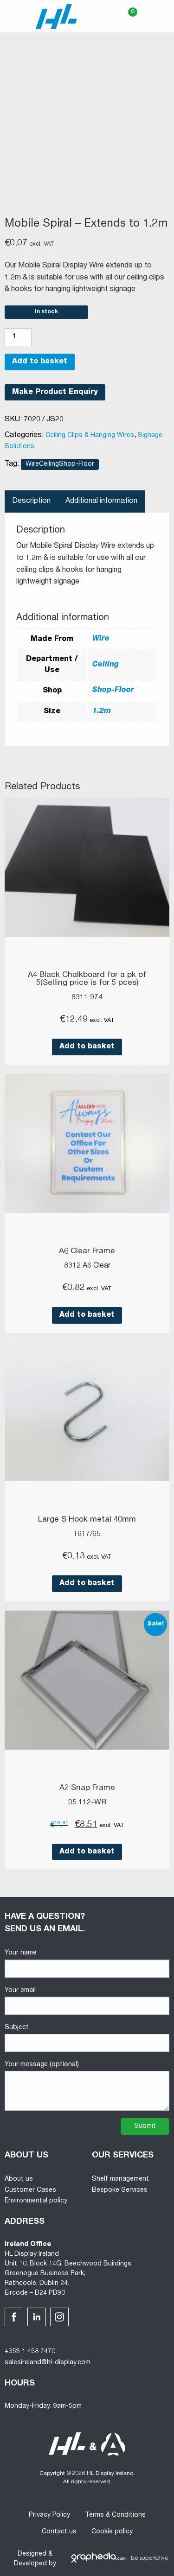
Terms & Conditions (115, 2515)
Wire (101, 639)
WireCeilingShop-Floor (60, 464)
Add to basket (39, 362)
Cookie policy (112, 2532)
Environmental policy (36, 2201)
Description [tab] (31, 501)
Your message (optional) (87, 2086)
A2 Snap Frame (87, 1788)
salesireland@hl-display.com (47, 2363)
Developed (30, 2564)
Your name (87, 1963)
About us (19, 2179)
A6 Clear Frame (87, 1252)
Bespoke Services (120, 2190)
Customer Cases (30, 2190)
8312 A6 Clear (87, 1266)
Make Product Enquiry (55, 392)
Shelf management (120, 2179)
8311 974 (87, 998)
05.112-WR (87, 1803)
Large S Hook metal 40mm (87, 1520)
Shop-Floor (113, 690)
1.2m (101, 711)
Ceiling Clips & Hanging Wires (89, 435)
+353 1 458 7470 (30, 2351)
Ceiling (105, 665)
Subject (87, 2038)
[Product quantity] (18, 337)
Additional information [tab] (101, 501)
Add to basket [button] (87, 1047)
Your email (87, 2001)
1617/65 (87, 1534)
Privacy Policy (49, 2515)
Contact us (59, 2532)
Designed (32, 2554)
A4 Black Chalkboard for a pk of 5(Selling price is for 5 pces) (87, 979)
